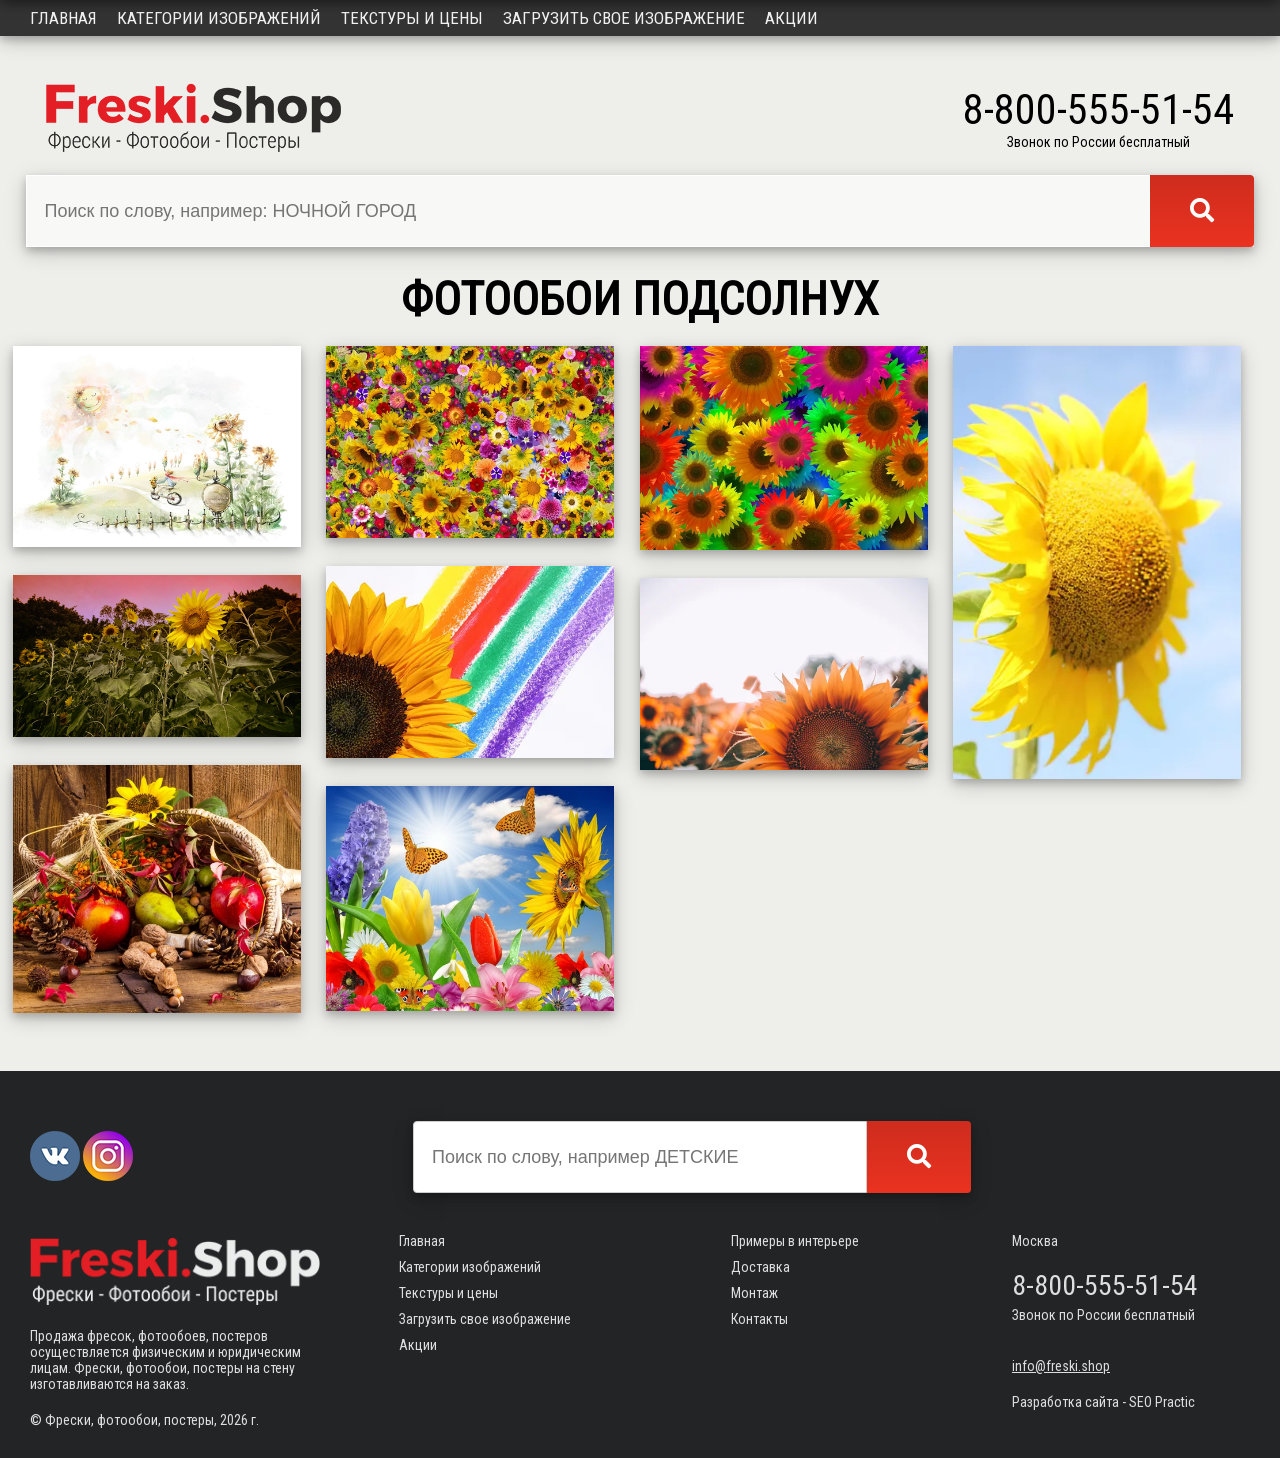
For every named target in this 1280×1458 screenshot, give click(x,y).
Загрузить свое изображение (624, 18)
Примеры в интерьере (795, 1241)
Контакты (759, 1319)
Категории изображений (219, 18)
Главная (63, 18)
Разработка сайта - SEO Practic (1103, 1402)
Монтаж (754, 1293)
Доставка (760, 1267)
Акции (791, 18)
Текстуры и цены (412, 18)
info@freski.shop (1061, 1366)
